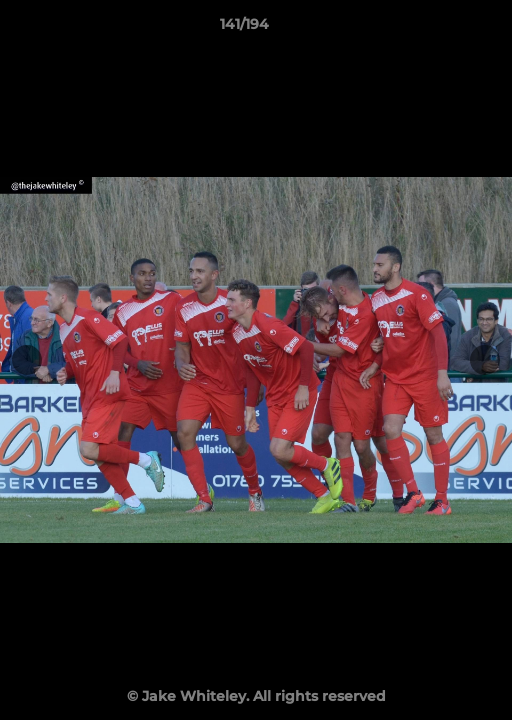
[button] (440, 29)
